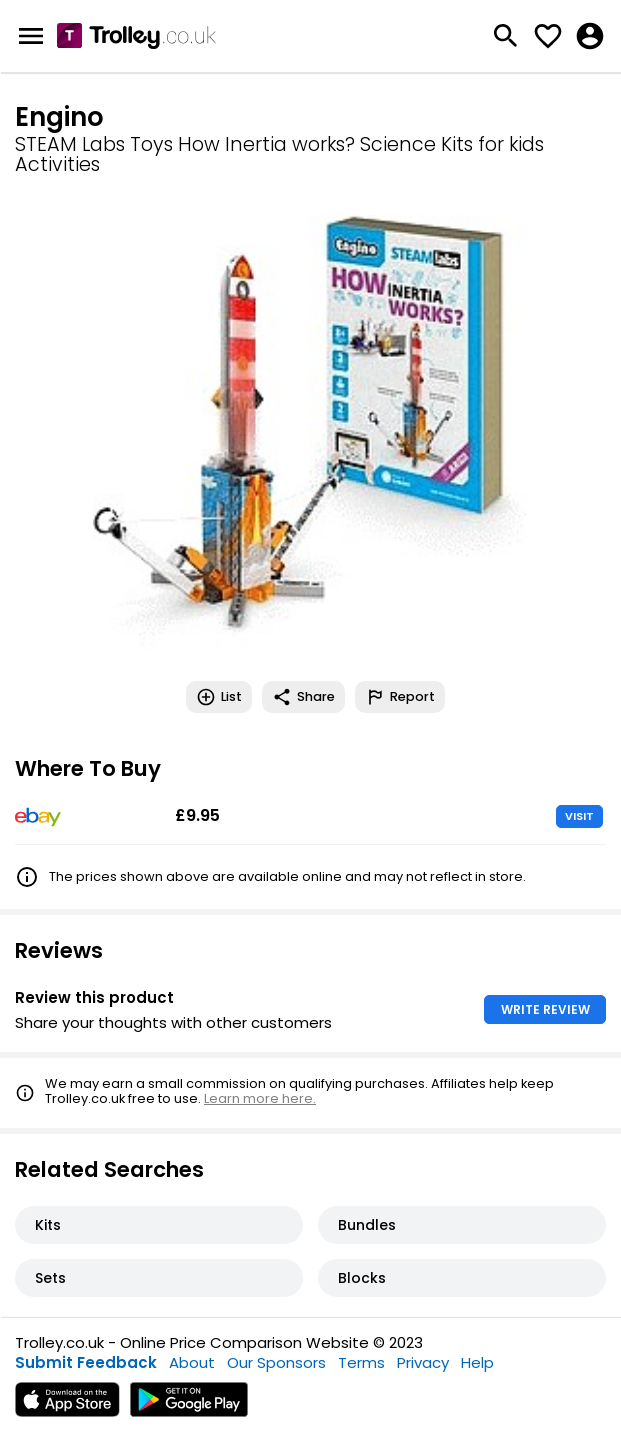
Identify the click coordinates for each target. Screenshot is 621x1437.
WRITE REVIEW (545, 1009)
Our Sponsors (276, 1362)
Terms (361, 1362)
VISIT (579, 816)
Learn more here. (260, 1098)
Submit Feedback (86, 1362)
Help (477, 1362)
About (192, 1362)
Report (400, 697)
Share (303, 697)
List (219, 697)
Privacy (423, 1362)
